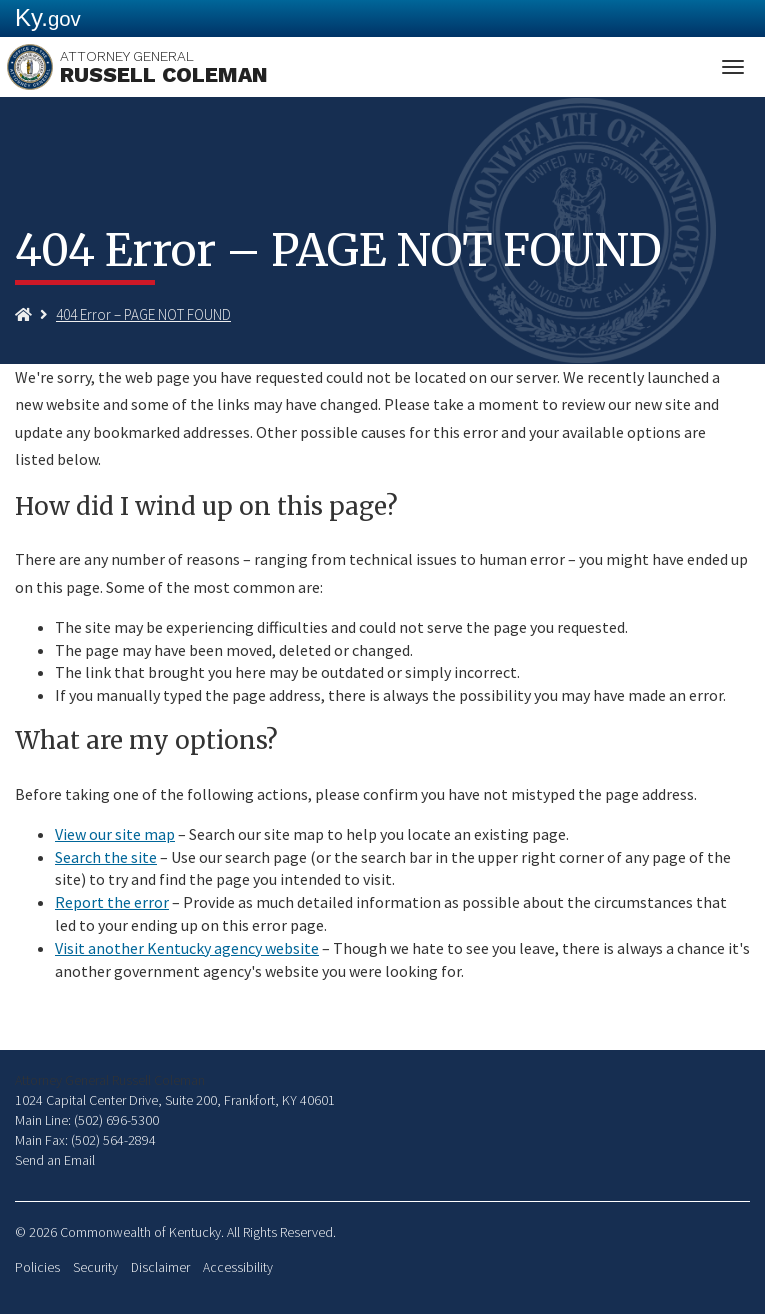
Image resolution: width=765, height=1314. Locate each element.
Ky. (48, 17)
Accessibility (238, 1267)
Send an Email (55, 1160)
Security (95, 1267)
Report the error (112, 902)
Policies (37, 1267)
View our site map (115, 834)
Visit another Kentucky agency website (187, 948)
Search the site (106, 857)
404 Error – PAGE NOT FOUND (143, 314)
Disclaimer (160, 1267)
